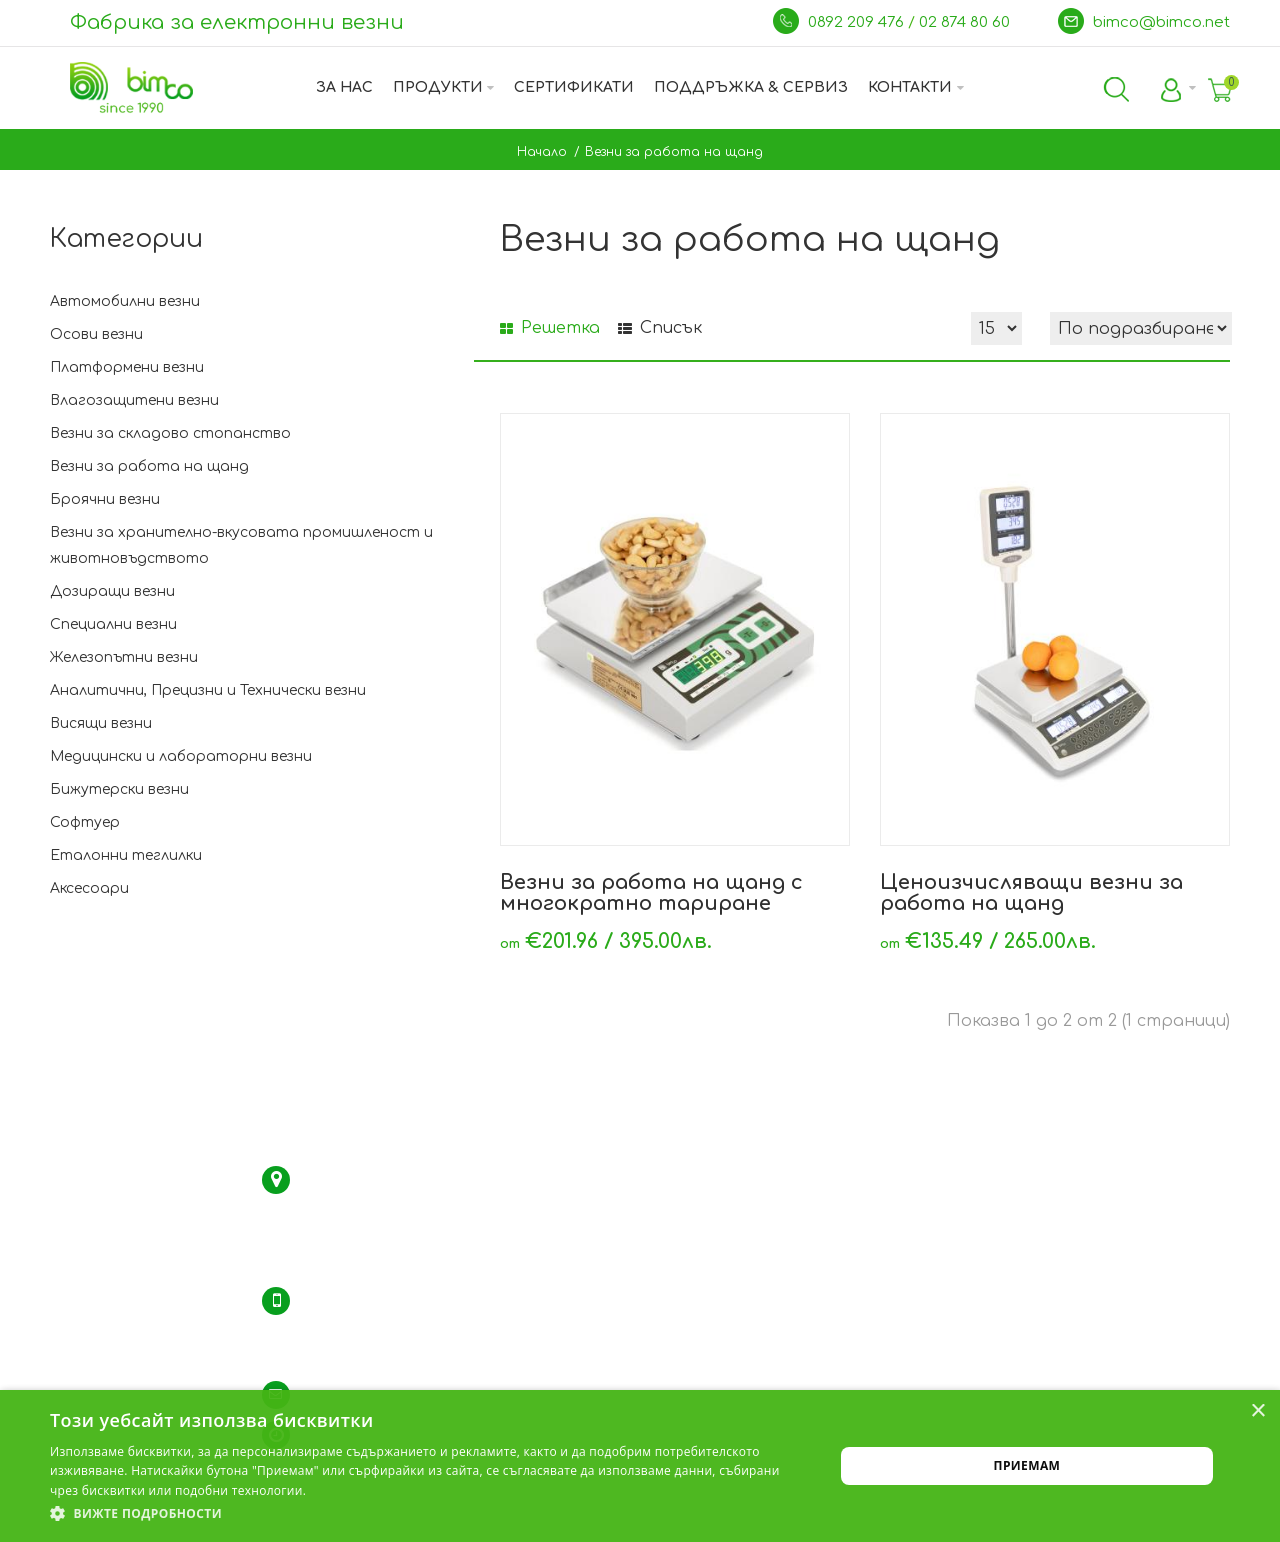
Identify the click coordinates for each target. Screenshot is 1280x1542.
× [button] (1257, 1411)
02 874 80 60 (966, 22)
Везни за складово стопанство (170, 433)
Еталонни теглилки (126, 855)
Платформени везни (127, 367)
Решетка (550, 328)
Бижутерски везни (119, 789)
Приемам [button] (1027, 1465)
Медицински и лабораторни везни (181, 756)
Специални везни (113, 624)
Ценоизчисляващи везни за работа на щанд (1031, 893)
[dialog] (640, 1466)
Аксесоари (89, 888)
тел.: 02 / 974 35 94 (362, 1328)
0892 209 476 (858, 22)
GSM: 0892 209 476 (358, 1355)
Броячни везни (105, 499)
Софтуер (85, 822)
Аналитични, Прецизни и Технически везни (208, 690)
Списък (660, 328)
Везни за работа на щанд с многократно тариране (651, 893)
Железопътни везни (124, 657)
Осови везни (96, 334)
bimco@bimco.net (1161, 22)
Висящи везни (101, 723)
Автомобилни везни (125, 301)
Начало (542, 152)
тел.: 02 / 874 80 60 (361, 1301)
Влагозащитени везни (134, 400)
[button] (430, 1514)
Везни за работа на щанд (674, 152)
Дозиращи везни (112, 591)
